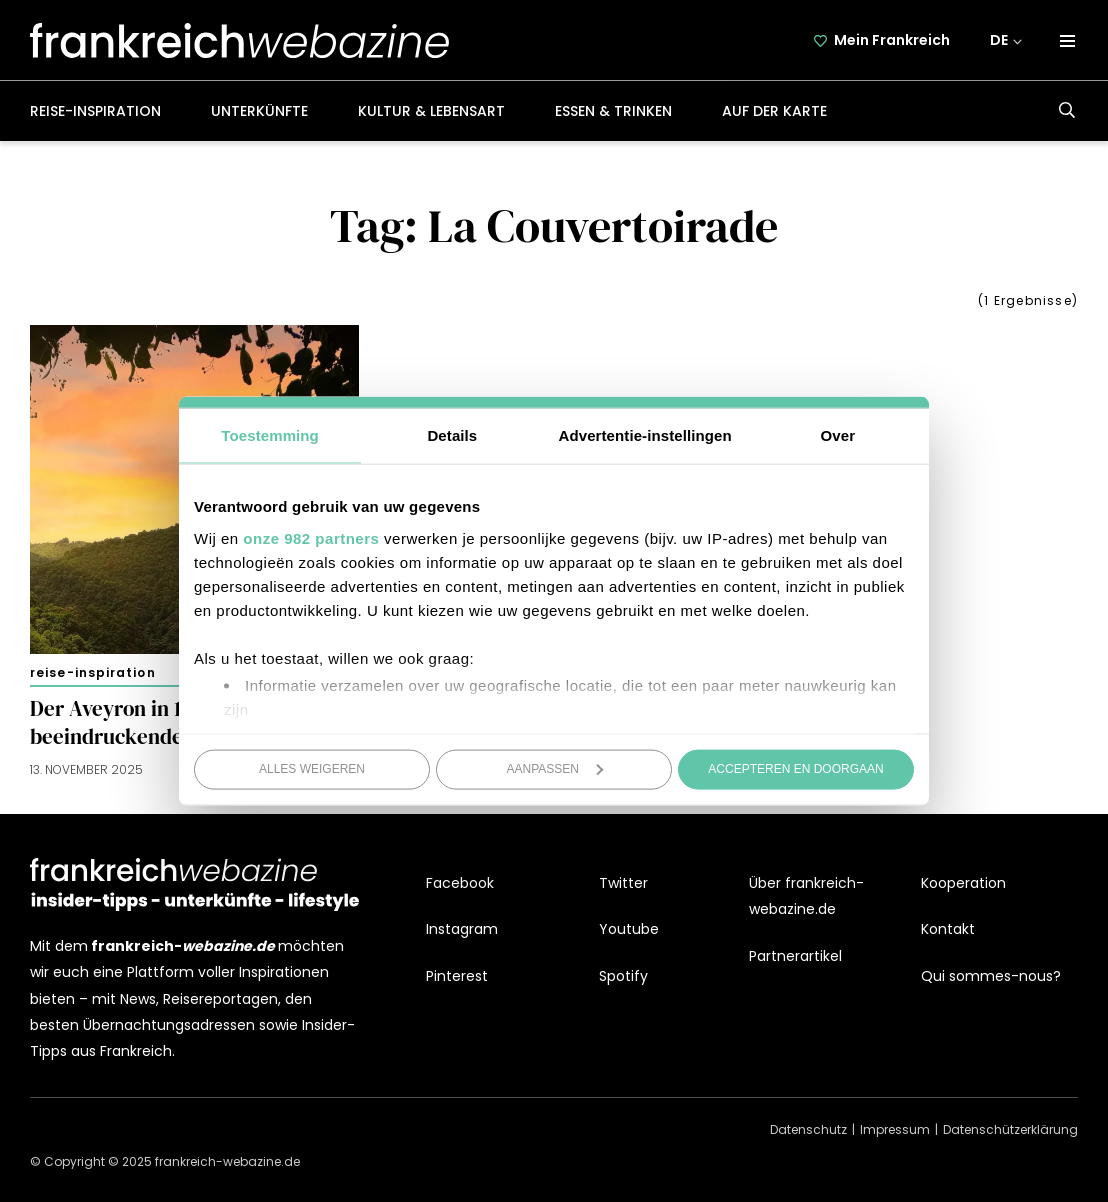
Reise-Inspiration (95, 111)
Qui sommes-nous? (991, 976)
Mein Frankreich (892, 40)
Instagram (462, 929)
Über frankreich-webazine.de (806, 896)
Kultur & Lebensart (431, 111)
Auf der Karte (774, 111)
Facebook (460, 883)
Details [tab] (452, 435)
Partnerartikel (795, 956)
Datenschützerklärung (1010, 1129)
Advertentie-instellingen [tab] (645, 435)
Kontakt (948, 929)
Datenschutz (808, 1129)
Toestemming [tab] (270, 435)
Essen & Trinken (613, 111)
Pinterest (457, 976)
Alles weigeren (312, 769)
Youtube (629, 929)
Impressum (895, 1129)
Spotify (623, 976)
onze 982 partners (311, 537)
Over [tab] (838, 435)
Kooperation (963, 883)
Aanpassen (555, 769)
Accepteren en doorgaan (795, 769)
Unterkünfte (259, 111)
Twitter (623, 883)
